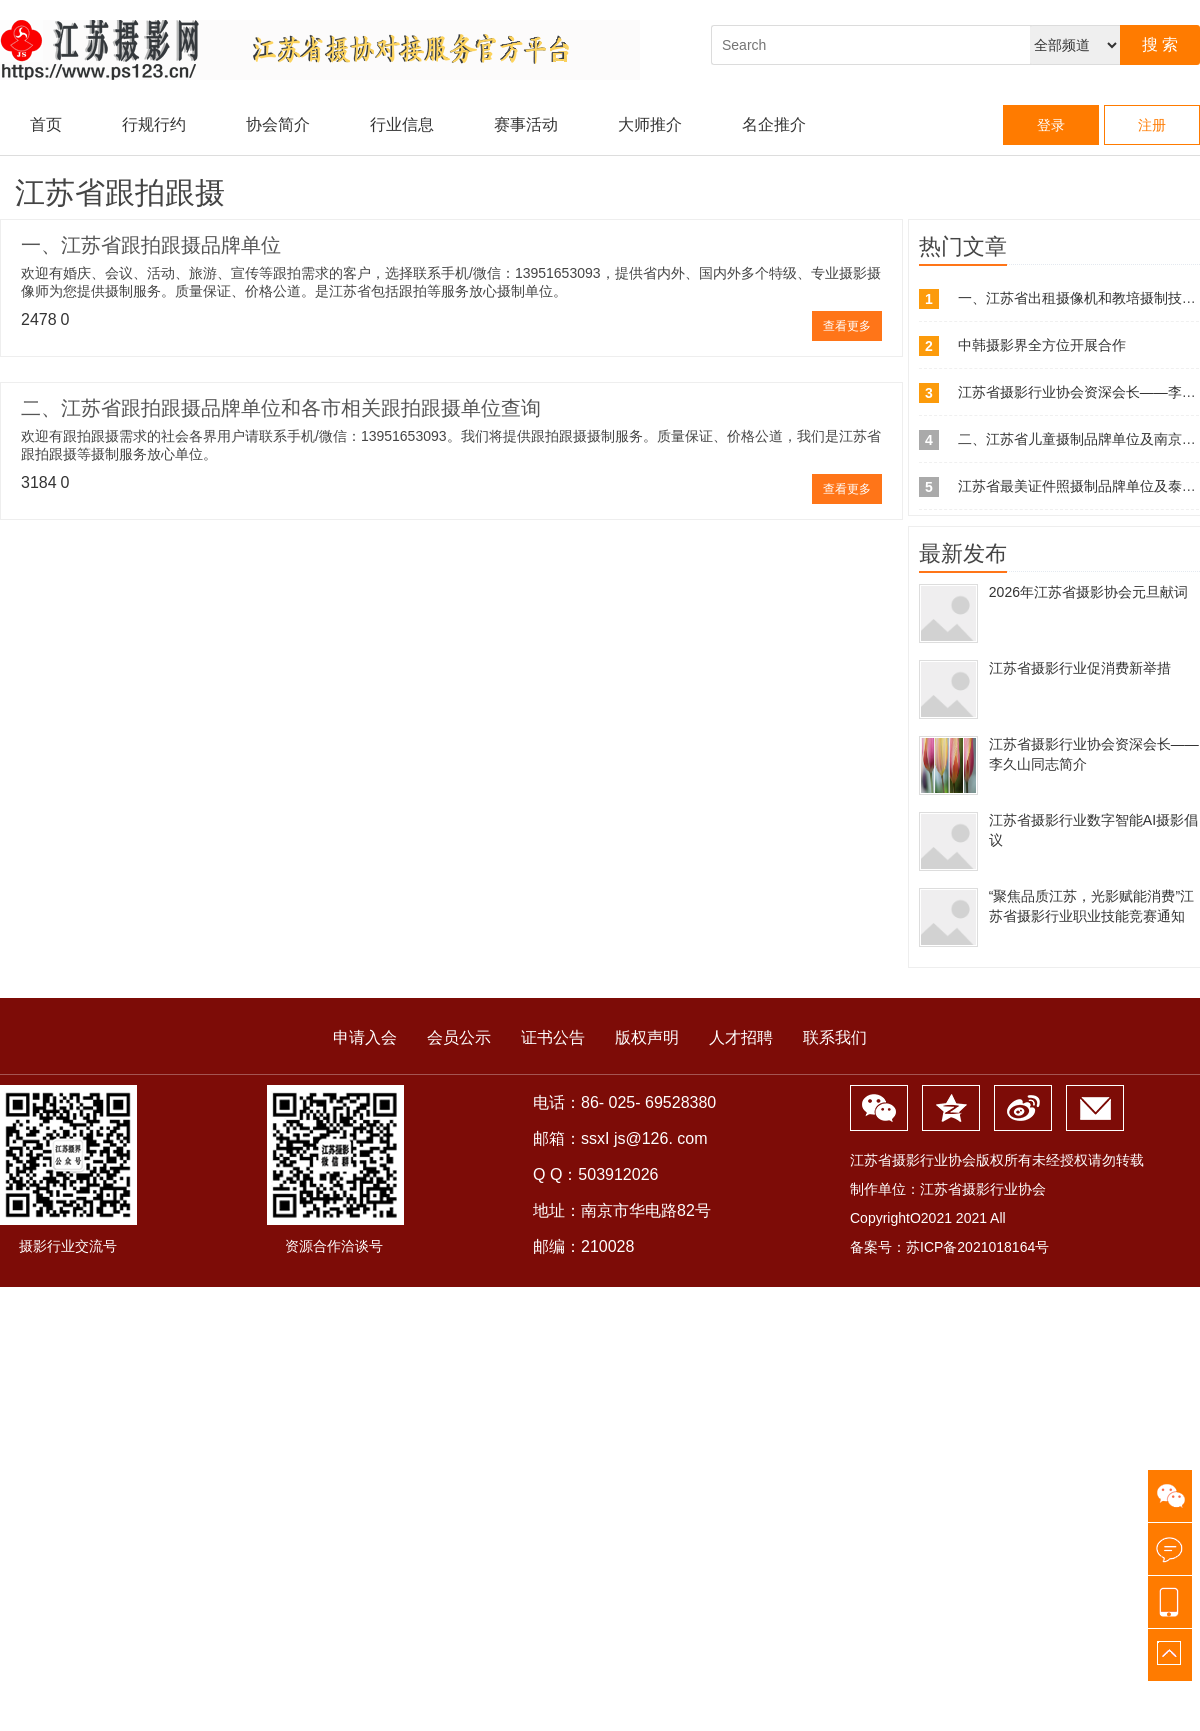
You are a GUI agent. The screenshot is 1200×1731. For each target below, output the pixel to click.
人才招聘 (741, 1037)
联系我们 (835, 1037)
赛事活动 (526, 124)
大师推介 (650, 124)
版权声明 (647, 1037)
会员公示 (459, 1037)
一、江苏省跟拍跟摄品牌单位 (151, 245)
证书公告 (553, 1037)
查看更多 (847, 326)
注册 (1152, 125)
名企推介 (774, 124)
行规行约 (154, 124)
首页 (46, 124)
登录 (1051, 125)
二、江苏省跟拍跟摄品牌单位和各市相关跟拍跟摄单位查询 (281, 408)
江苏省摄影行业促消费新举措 (1080, 668)
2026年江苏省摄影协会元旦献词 (1088, 592)
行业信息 (402, 124)
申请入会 (365, 1037)
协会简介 (278, 124)
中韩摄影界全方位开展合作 (1042, 345)
